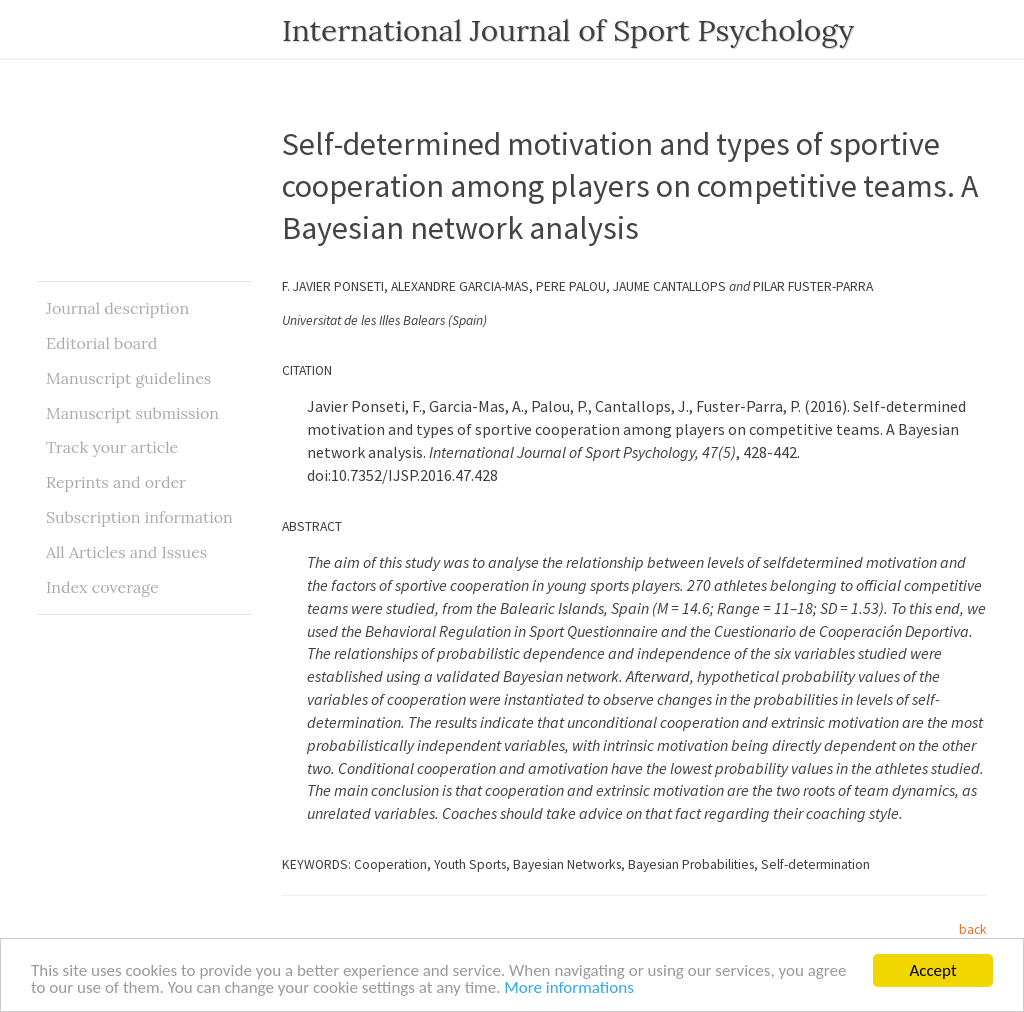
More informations (569, 988)
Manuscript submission (132, 413)
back (973, 929)
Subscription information (139, 517)
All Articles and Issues (126, 552)
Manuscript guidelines (128, 378)
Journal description (117, 308)
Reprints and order (116, 482)
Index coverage (102, 587)
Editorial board (101, 343)
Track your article (112, 447)
